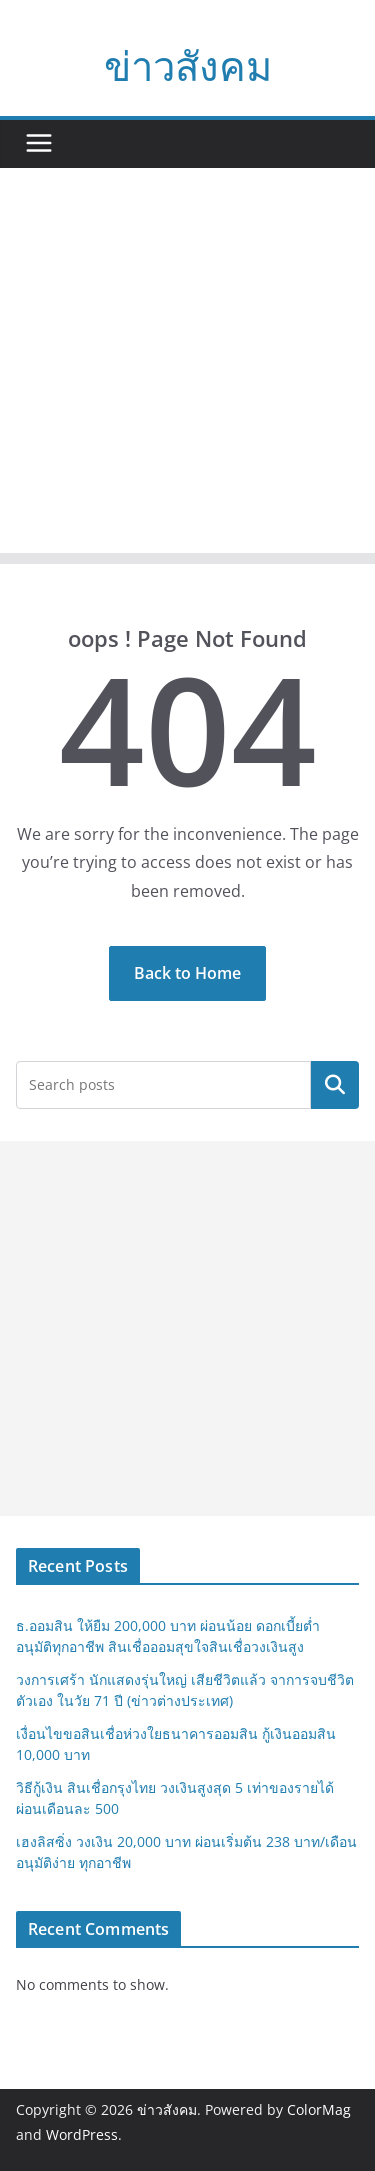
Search (335, 1085)
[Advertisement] (187, 365)
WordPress (82, 2134)
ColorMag (319, 2109)
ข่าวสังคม (188, 65)
